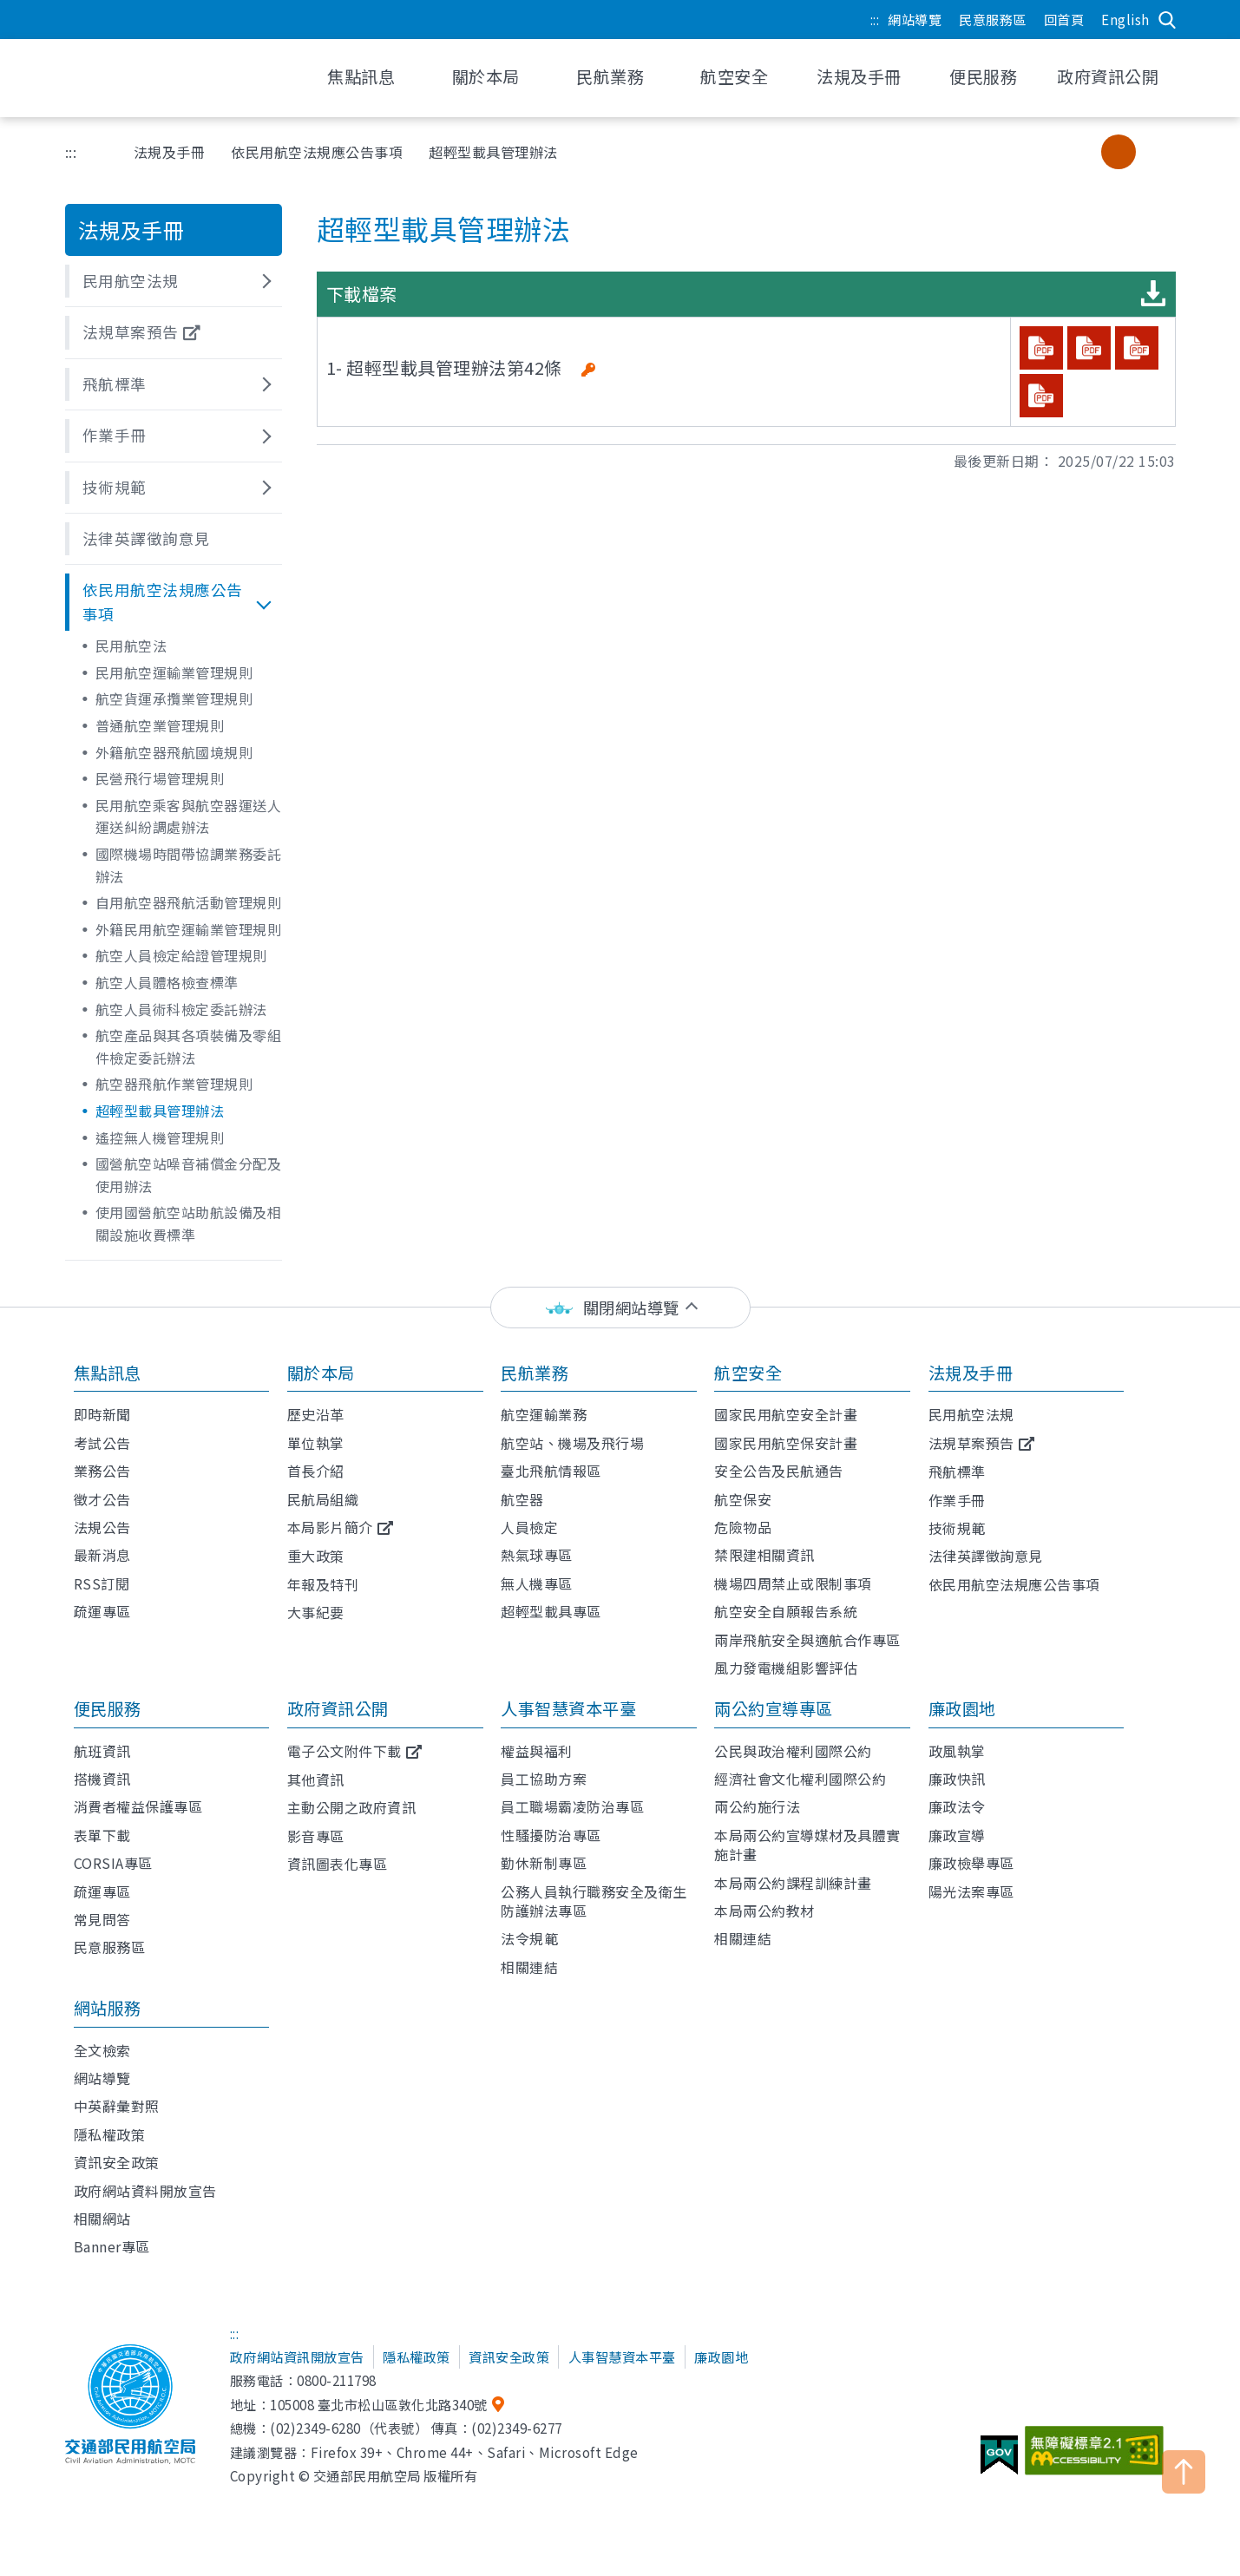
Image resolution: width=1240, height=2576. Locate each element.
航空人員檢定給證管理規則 (181, 955)
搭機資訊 (102, 1778)
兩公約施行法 (757, 1806)
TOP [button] (1183, 2472)
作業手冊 (957, 1500)
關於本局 (321, 1372)
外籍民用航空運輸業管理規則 (188, 929)
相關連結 (529, 1967)
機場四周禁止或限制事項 (793, 1583)
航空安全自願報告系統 (785, 1611)
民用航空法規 (971, 1414)
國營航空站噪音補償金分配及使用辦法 (188, 1174)
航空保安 (742, 1499)
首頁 (94, 151)
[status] (620, 1308)
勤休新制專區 (544, 1862)
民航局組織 (323, 1499)
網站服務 (107, 2008)
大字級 (1154, 151)
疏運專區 (102, 1611)
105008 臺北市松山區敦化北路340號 (379, 2404)
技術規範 (957, 1527)
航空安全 (748, 1372)
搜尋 (1167, 20)
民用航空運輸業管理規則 (174, 672)
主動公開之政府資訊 (352, 1807)
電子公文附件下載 (344, 1750)
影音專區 (315, 1835)
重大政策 (315, 1555)
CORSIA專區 (113, 1862)
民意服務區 (993, 19)
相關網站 (102, 2218)
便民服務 (107, 1708)
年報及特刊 (323, 1584)
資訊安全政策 (117, 2162)
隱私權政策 (110, 2134)
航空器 (522, 1499)
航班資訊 (102, 1750)
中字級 (1118, 151)
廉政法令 (957, 1806)
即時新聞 (102, 1414)
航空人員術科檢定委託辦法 (181, 1009)
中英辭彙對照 (117, 2105)
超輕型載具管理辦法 (160, 1110)
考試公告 (102, 1442)
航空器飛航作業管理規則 (174, 1083)
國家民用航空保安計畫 (785, 1442)
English (1125, 19)
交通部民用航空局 (178, 78)
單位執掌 (315, 1442)
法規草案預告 (971, 1442)
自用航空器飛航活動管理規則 (188, 902)
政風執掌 (957, 1750)
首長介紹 (315, 1470)
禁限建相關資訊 (764, 1554)
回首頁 (1064, 19)
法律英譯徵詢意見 (985, 1555)
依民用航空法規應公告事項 (317, 151)
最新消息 (102, 1554)
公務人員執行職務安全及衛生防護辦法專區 (594, 1901)
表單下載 (102, 1835)
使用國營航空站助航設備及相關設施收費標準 (188, 1223)
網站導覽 (914, 19)
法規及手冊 (170, 151)
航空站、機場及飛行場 (572, 1442)
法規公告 (102, 1527)
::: (875, 19)
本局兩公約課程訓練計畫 (793, 1882)
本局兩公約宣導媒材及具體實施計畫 (807, 1845)
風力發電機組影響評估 (785, 1667)
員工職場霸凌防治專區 (572, 1806)
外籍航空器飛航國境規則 (174, 752)
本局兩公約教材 (764, 1910)
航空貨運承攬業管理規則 (174, 698)
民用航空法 (131, 645)
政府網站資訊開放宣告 (297, 2356)
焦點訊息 (107, 1372)
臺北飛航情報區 (551, 1470)
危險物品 (742, 1527)
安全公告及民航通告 (778, 1470)
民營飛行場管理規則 (160, 778)
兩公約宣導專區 (773, 1708)
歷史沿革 (315, 1414)
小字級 (1083, 151)
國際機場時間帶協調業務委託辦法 (188, 865)
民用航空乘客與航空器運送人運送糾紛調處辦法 (188, 816)
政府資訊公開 (338, 1708)
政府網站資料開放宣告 (145, 2190)
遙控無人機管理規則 (160, 1137)
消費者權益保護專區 (138, 1806)
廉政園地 (962, 1708)
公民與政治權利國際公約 (793, 1750)
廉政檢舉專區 (971, 1862)
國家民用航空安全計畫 (785, 1414)
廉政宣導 (957, 1835)
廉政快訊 (957, 1778)
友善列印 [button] (996, 151)
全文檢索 (102, 2050)
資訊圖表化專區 (337, 1863)
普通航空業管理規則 (160, 725)
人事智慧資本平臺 (568, 1708)
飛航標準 (957, 1471)
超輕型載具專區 (551, 1611)
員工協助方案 (544, 1778)
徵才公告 (102, 1499)
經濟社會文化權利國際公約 (800, 1778)
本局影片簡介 (330, 1527)
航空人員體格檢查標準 (167, 982)
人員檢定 (529, 1527)
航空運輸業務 (544, 1414)
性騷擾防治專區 (551, 1835)
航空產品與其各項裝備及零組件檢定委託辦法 (188, 1046)
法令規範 (529, 1938)
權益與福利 (537, 1750)
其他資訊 (315, 1779)
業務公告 (102, 1470)
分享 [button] (1039, 151)
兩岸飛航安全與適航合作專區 (807, 1639)
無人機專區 (537, 1583)
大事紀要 (315, 1612)
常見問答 (102, 1919)
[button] (173, 281)
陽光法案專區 (971, 1891)
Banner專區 (112, 2246)
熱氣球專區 (537, 1554)
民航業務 (534, 1372)
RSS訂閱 (102, 1583)
